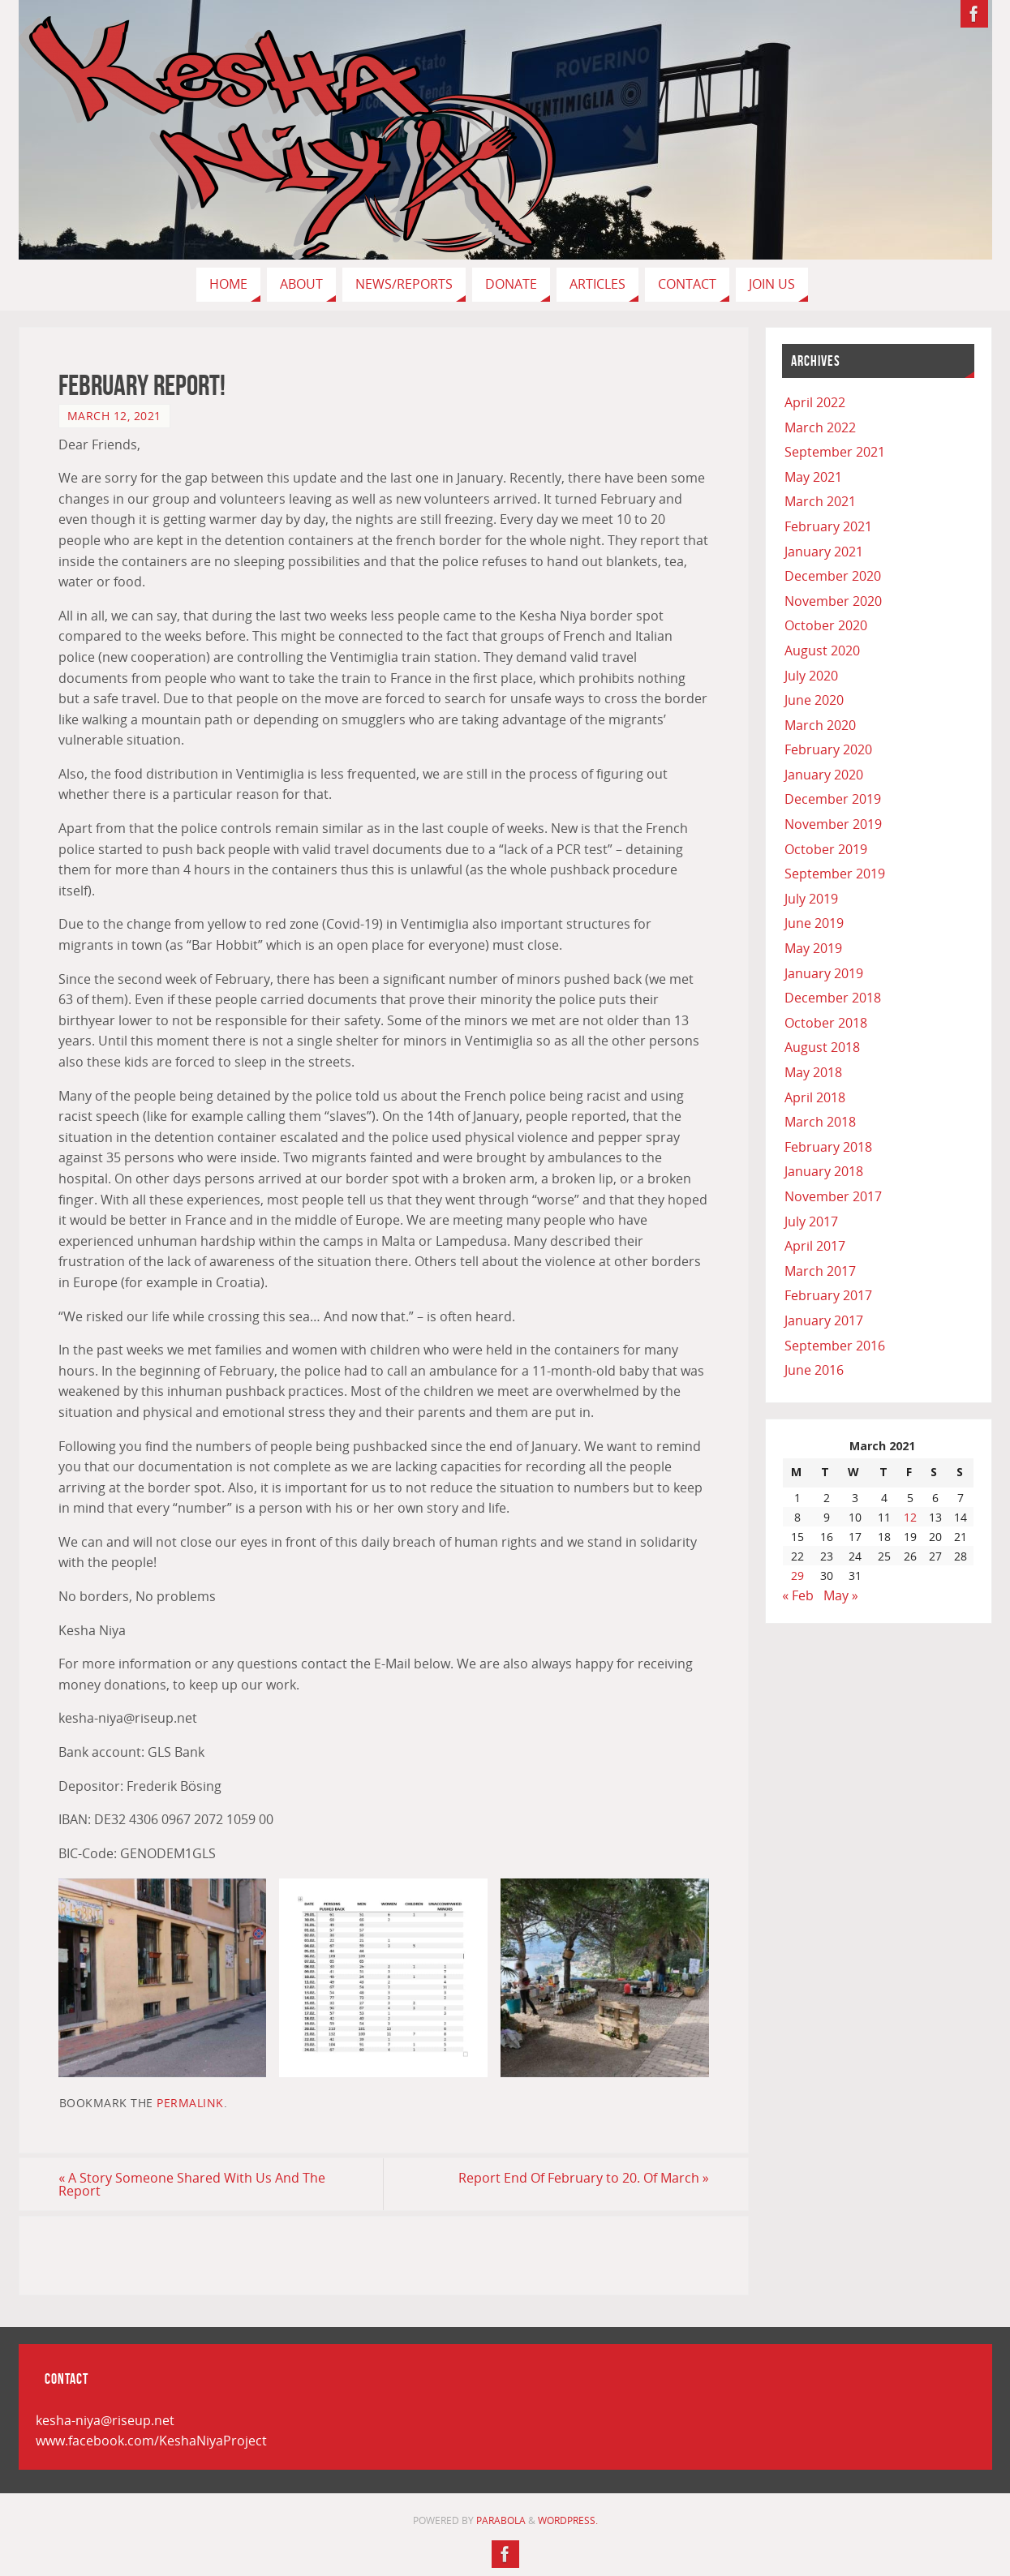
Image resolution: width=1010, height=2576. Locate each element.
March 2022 (820, 427)
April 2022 (814, 402)
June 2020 (814, 700)
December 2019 (832, 799)
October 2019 (825, 849)
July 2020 (811, 676)
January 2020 (823, 775)
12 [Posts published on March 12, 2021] (910, 1517)
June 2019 (814, 923)
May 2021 (813, 477)
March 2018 (820, 1122)
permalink (190, 2102)
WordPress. (568, 2520)
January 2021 (823, 551)
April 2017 (814, 1246)
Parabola (501, 2520)
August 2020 (822, 650)
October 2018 (825, 1023)
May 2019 (813, 948)
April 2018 (814, 1097)
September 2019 (834, 873)
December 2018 (832, 998)
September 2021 (834, 452)
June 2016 (814, 1370)
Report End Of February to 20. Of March (583, 2178)
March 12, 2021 (114, 415)
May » (840, 1595)
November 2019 (833, 824)
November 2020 (833, 601)
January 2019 (823, 973)
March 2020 (820, 725)
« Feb (798, 1595)
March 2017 (820, 1271)
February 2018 (828, 1147)
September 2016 (834, 1346)
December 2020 (832, 576)
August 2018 (822, 1047)
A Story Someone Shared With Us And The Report (191, 2184)
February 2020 (828, 749)
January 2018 (823, 1171)
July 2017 (811, 1221)
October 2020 (825, 625)
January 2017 (823, 1320)
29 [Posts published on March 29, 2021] (797, 1575)
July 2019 (811, 899)
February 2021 (828, 526)
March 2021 (820, 501)
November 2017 (833, 1196)
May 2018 (813, 1072)
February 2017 (828, 1295)
